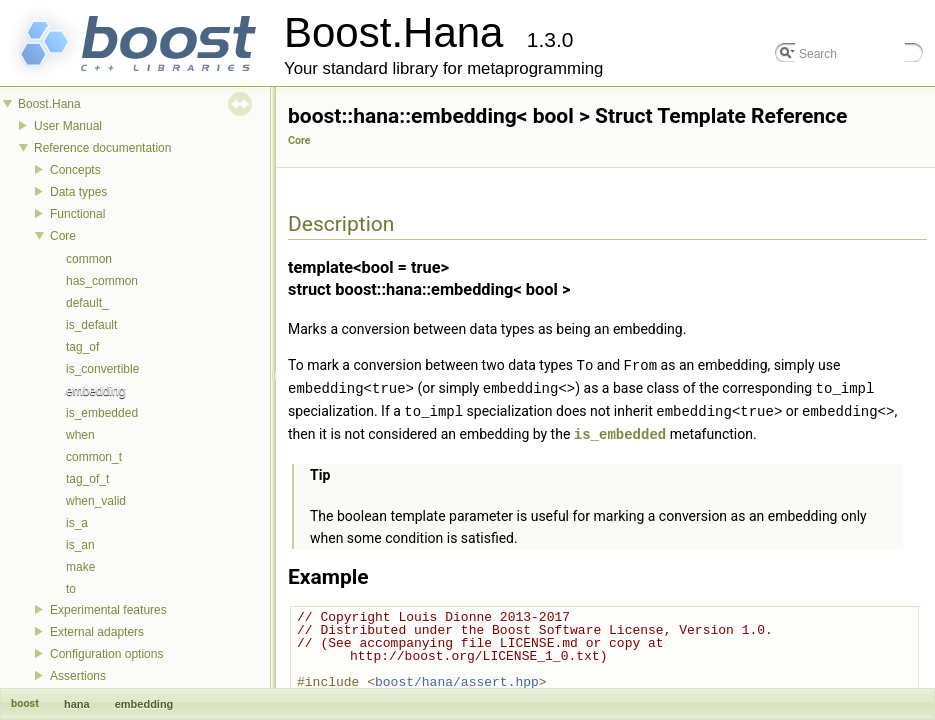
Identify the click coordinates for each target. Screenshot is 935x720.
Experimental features (108, 610)
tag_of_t (87, 479)
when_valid (96, 501)
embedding (95, 391)
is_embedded (102, 413)
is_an (80, 545)
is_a (77, 523)
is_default (91, 325)
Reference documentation (102, 148)
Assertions (78, 676)
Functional (77, 214)
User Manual (68, 126)
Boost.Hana (49, 104)
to (71, 589)
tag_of (82, 347)
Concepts (75, 170)
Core (63, 236)
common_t (94, 457)
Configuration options (106, 654)
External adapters (97, 632)
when (80, 435)
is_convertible (102, 369)
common (89, 259)
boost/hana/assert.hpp (457, 678)
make (80, 567)
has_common (102, 281)
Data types (78, 192)
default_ (87, 303)
